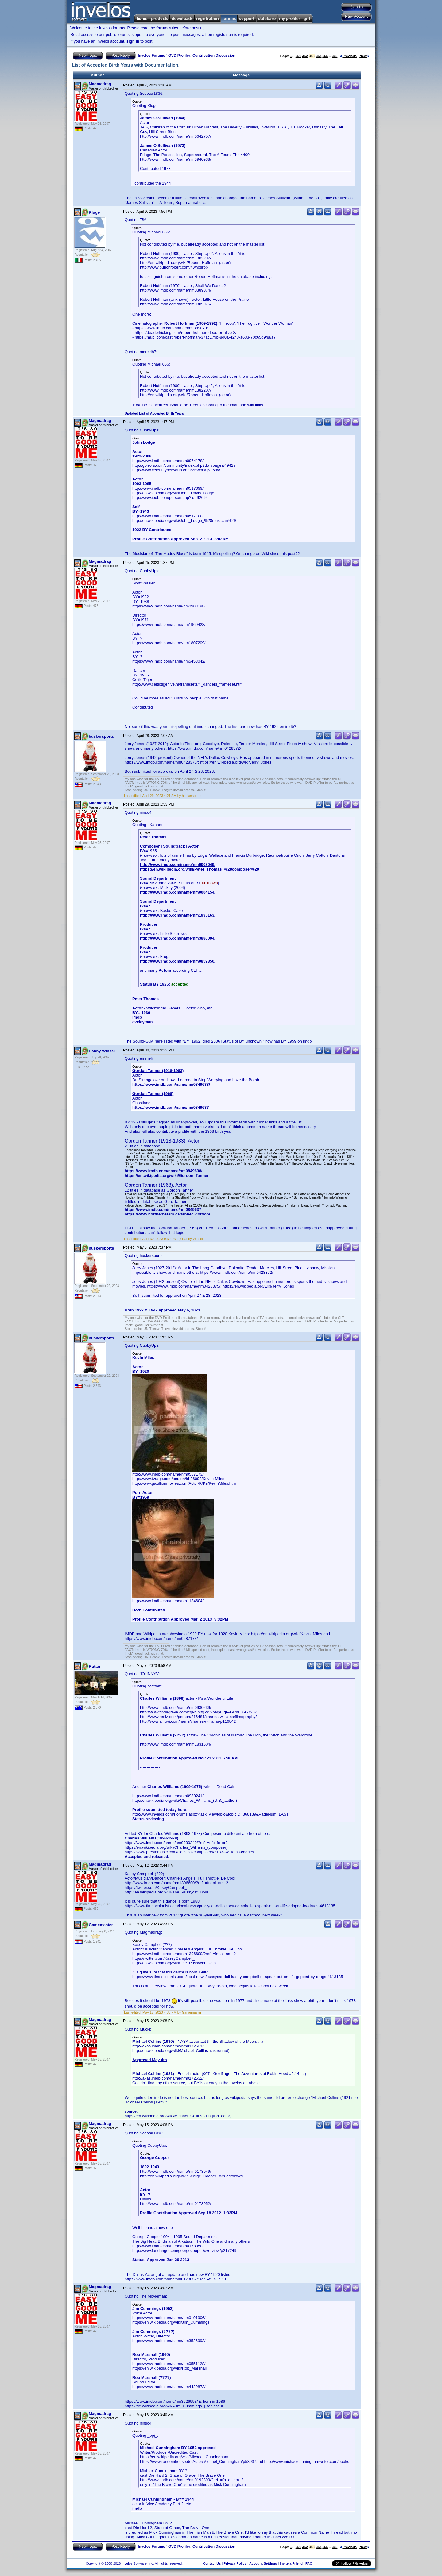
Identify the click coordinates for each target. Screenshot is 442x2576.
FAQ (308, 2563)
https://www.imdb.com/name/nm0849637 (170, 1107)
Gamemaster (101, 1925)
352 (305, 56)
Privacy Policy (234, 2563)
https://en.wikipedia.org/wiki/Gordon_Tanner (167, 1175)
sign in (132, 41)
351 (298, 56)
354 (318, 56)
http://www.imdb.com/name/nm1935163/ (177, 915)
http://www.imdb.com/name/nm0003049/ (177, 864)
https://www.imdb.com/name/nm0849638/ (171, 1084)
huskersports (101, 736)
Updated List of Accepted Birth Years (154, 413)
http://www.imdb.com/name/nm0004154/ (177, 892)
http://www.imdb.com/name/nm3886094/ (177, 938)
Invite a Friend (291, 2563)
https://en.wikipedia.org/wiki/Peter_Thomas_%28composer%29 (199, 869)
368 (334, 56)
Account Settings (263, 2563)
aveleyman (142, 1022)
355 (325, 56)
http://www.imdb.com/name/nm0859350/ (177, 961)
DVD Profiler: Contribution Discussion (202, 55)
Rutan (94, 1666)
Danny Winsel (102, 1051)
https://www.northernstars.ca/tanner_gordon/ (167, 1214)
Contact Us (212, 2563)
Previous (348, 56)
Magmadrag (100, 84)
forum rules (167, 27)
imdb (137, 1017)
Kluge (94, 212)
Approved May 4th (149, 2059)
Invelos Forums (151, 55)
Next (364, 56)
